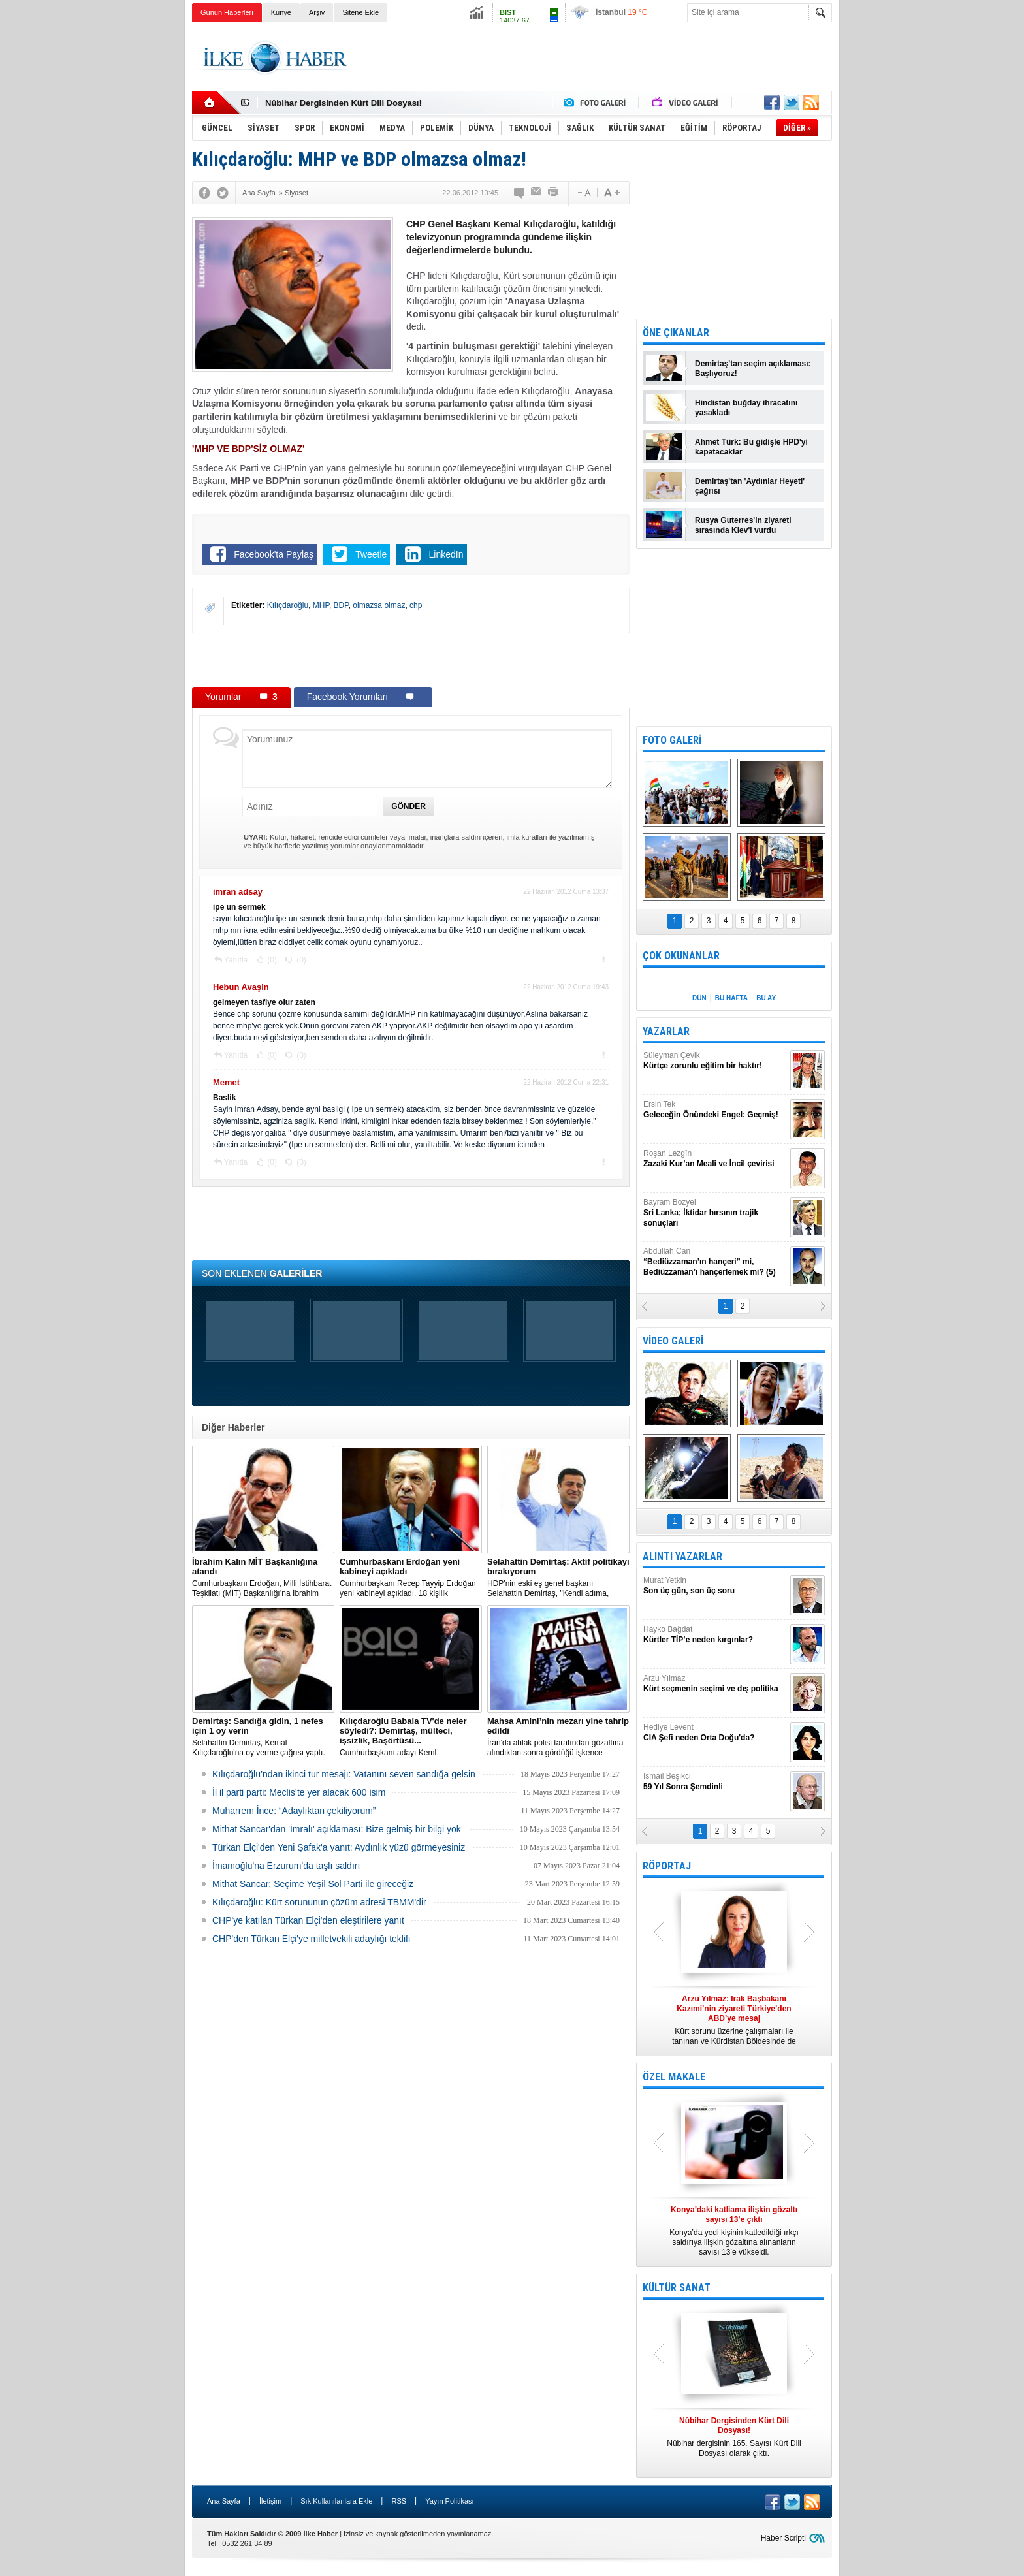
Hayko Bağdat (715, 1635)
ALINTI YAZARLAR (682, 1556)
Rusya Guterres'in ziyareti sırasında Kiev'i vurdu (743, 525)
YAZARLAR (666, 1031)
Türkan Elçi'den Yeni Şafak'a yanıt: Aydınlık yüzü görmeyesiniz (338, 1847)
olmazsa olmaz (379, 605)
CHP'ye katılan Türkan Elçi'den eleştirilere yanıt (308, 1920)
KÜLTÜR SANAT (677, 2288)
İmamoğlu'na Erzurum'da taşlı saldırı (286, 1865)
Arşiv (317, 12)
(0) (271, 959)
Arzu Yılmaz (715, 1684)
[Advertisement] (898, 228)
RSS (398, 2501)
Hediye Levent (715, 1733)
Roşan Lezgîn (715, 1159)
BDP (341, 605)
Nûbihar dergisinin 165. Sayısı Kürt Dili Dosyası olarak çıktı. (734, 2437)
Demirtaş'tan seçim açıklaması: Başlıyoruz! (753, 368)
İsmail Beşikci (715, 1782)
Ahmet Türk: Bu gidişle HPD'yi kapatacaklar (751, 446)
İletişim (270, 2501)
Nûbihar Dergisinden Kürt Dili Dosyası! (343, 103)
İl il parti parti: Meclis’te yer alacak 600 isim (298, 1792)
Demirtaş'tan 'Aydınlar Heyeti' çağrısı (750, 486)
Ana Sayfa (223, 2501)
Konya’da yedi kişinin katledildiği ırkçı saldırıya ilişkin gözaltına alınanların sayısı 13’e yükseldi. (734, 2231)
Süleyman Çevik (715, 1061)
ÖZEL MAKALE (674, 2077)
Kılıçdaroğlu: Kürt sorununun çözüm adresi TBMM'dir (319, 1902)
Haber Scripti (783, 2538)
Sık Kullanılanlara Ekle (336, 2501)
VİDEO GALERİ (673, 1341)
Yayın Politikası (449, 2501)
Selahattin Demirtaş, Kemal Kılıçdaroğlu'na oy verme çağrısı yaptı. (263, 1736)
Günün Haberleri (226, 12)
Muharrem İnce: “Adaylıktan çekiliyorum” (294, 1810)
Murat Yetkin (715, 1586)
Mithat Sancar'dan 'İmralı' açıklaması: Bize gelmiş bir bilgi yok (336, 1829)
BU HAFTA (731, 998)
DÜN (699, 998)
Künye (281, 12)
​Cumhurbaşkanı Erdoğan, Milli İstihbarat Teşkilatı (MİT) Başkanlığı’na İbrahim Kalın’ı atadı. (263, 1577)
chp (415, 605)
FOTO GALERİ (672, 740)
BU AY (766, 998)
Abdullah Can (715, 1262)
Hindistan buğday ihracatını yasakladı (746, 407)
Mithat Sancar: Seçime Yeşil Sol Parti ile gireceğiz (312, 1884)
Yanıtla (236, 959)
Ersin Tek (715, 1110)
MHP (321, 605)
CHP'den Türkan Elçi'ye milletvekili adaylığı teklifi (311, 1938)
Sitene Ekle (360, 12)
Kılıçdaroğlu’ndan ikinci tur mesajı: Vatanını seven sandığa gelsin (343, 1774)
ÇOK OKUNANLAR (681, 955)
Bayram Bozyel (715, 1213)
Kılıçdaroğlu (287, 605)
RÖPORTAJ (667, 1866)
